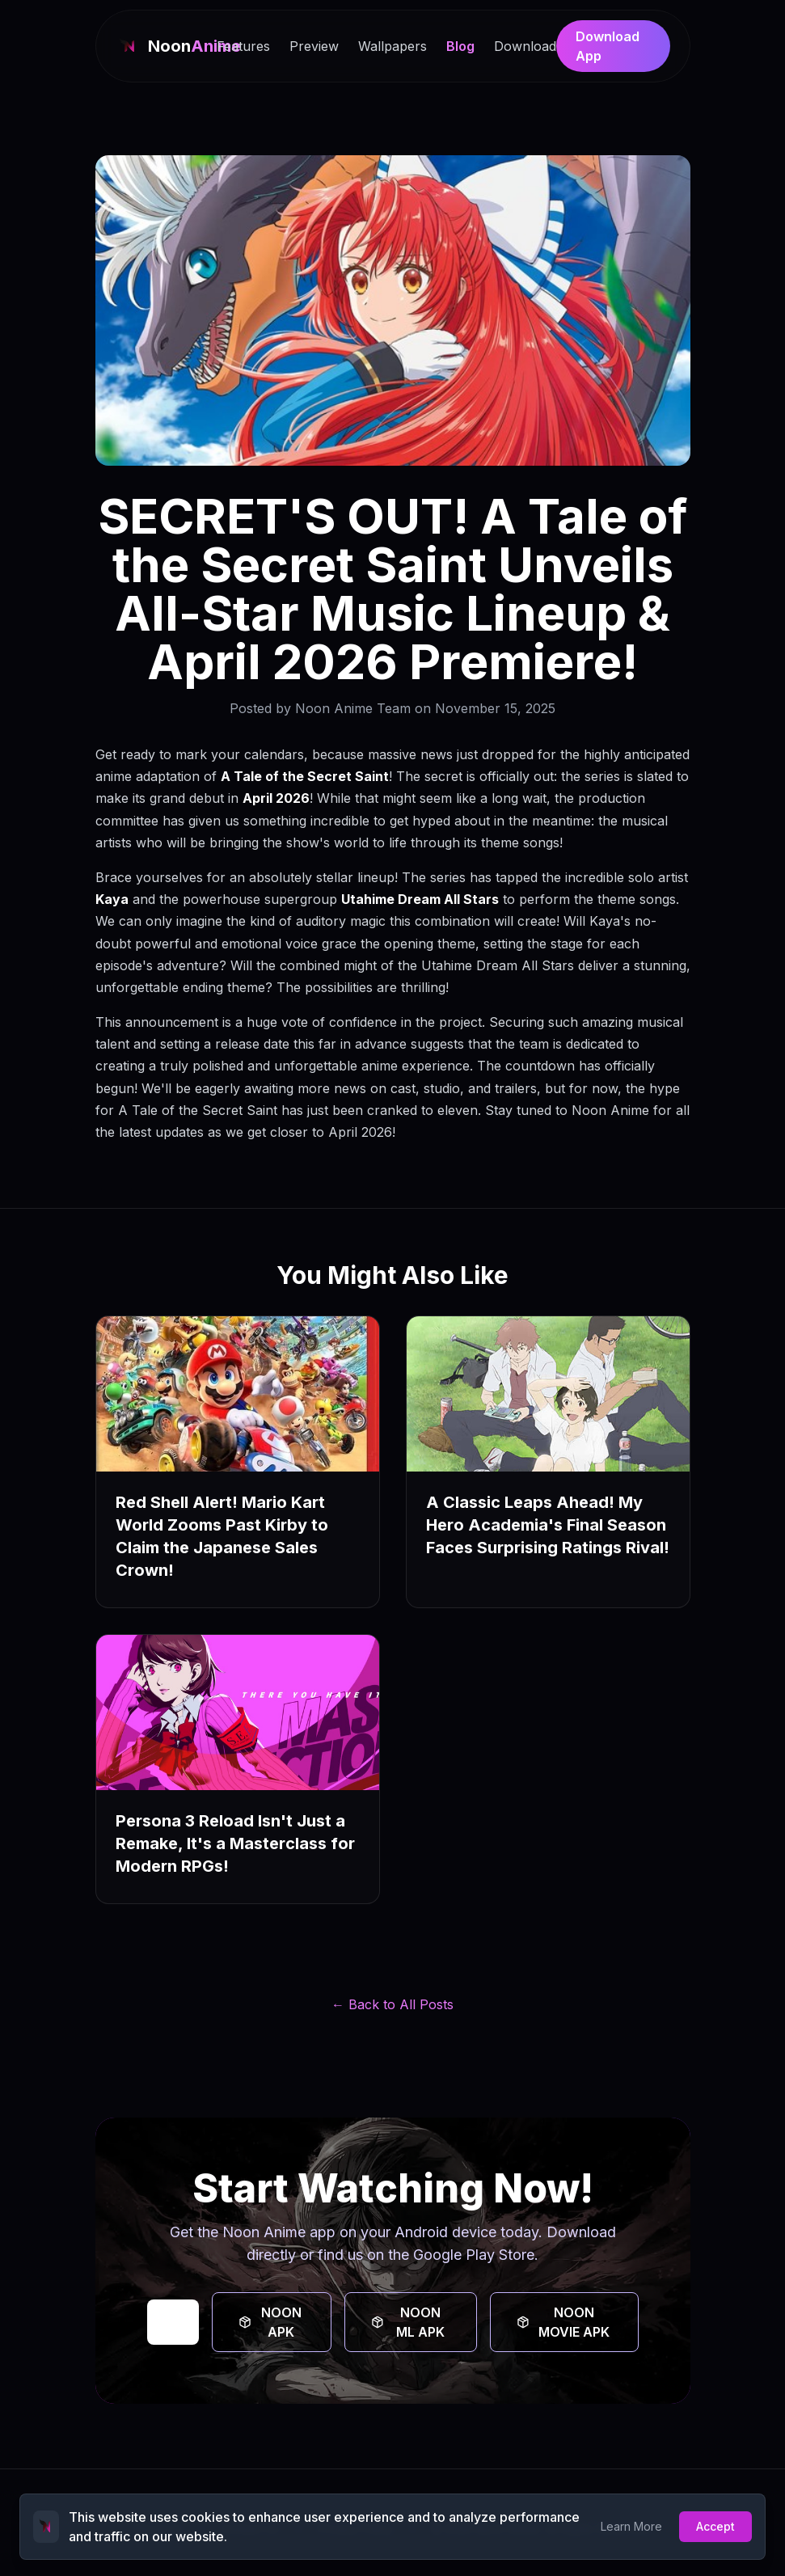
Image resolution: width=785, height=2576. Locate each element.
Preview (314, 46)
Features (243, 46)
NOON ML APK (408, 2322)
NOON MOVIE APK (563, 2322)
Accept (715, 2526)
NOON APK (270, 2322)
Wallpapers (392, 46)
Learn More (631, 2526)
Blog (460, 46)
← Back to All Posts (392, 2004)
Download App (607, 46)
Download (525, 46)
